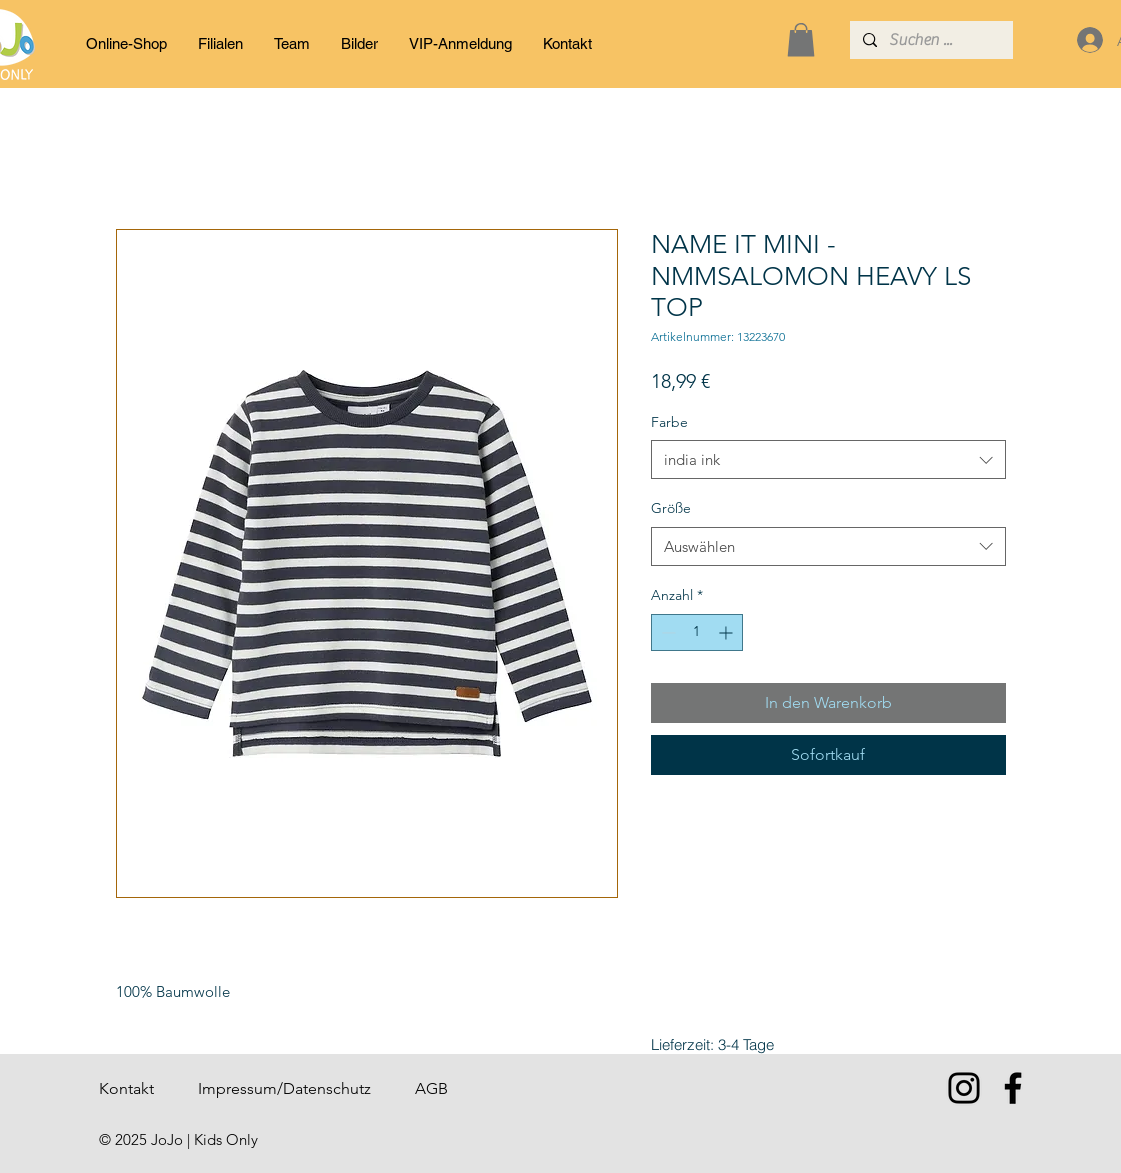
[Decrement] (666, 632)
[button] (801, 39)
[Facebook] (1013, 1088)
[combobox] (828, 459)
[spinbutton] (697, 632)
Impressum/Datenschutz (284, 1088)
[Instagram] (964, 1088)
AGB (431, 1088)
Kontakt (126, 1088)
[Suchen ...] (930, 40)
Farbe (669, 422)
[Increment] (727, 632)
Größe (671, 508)
